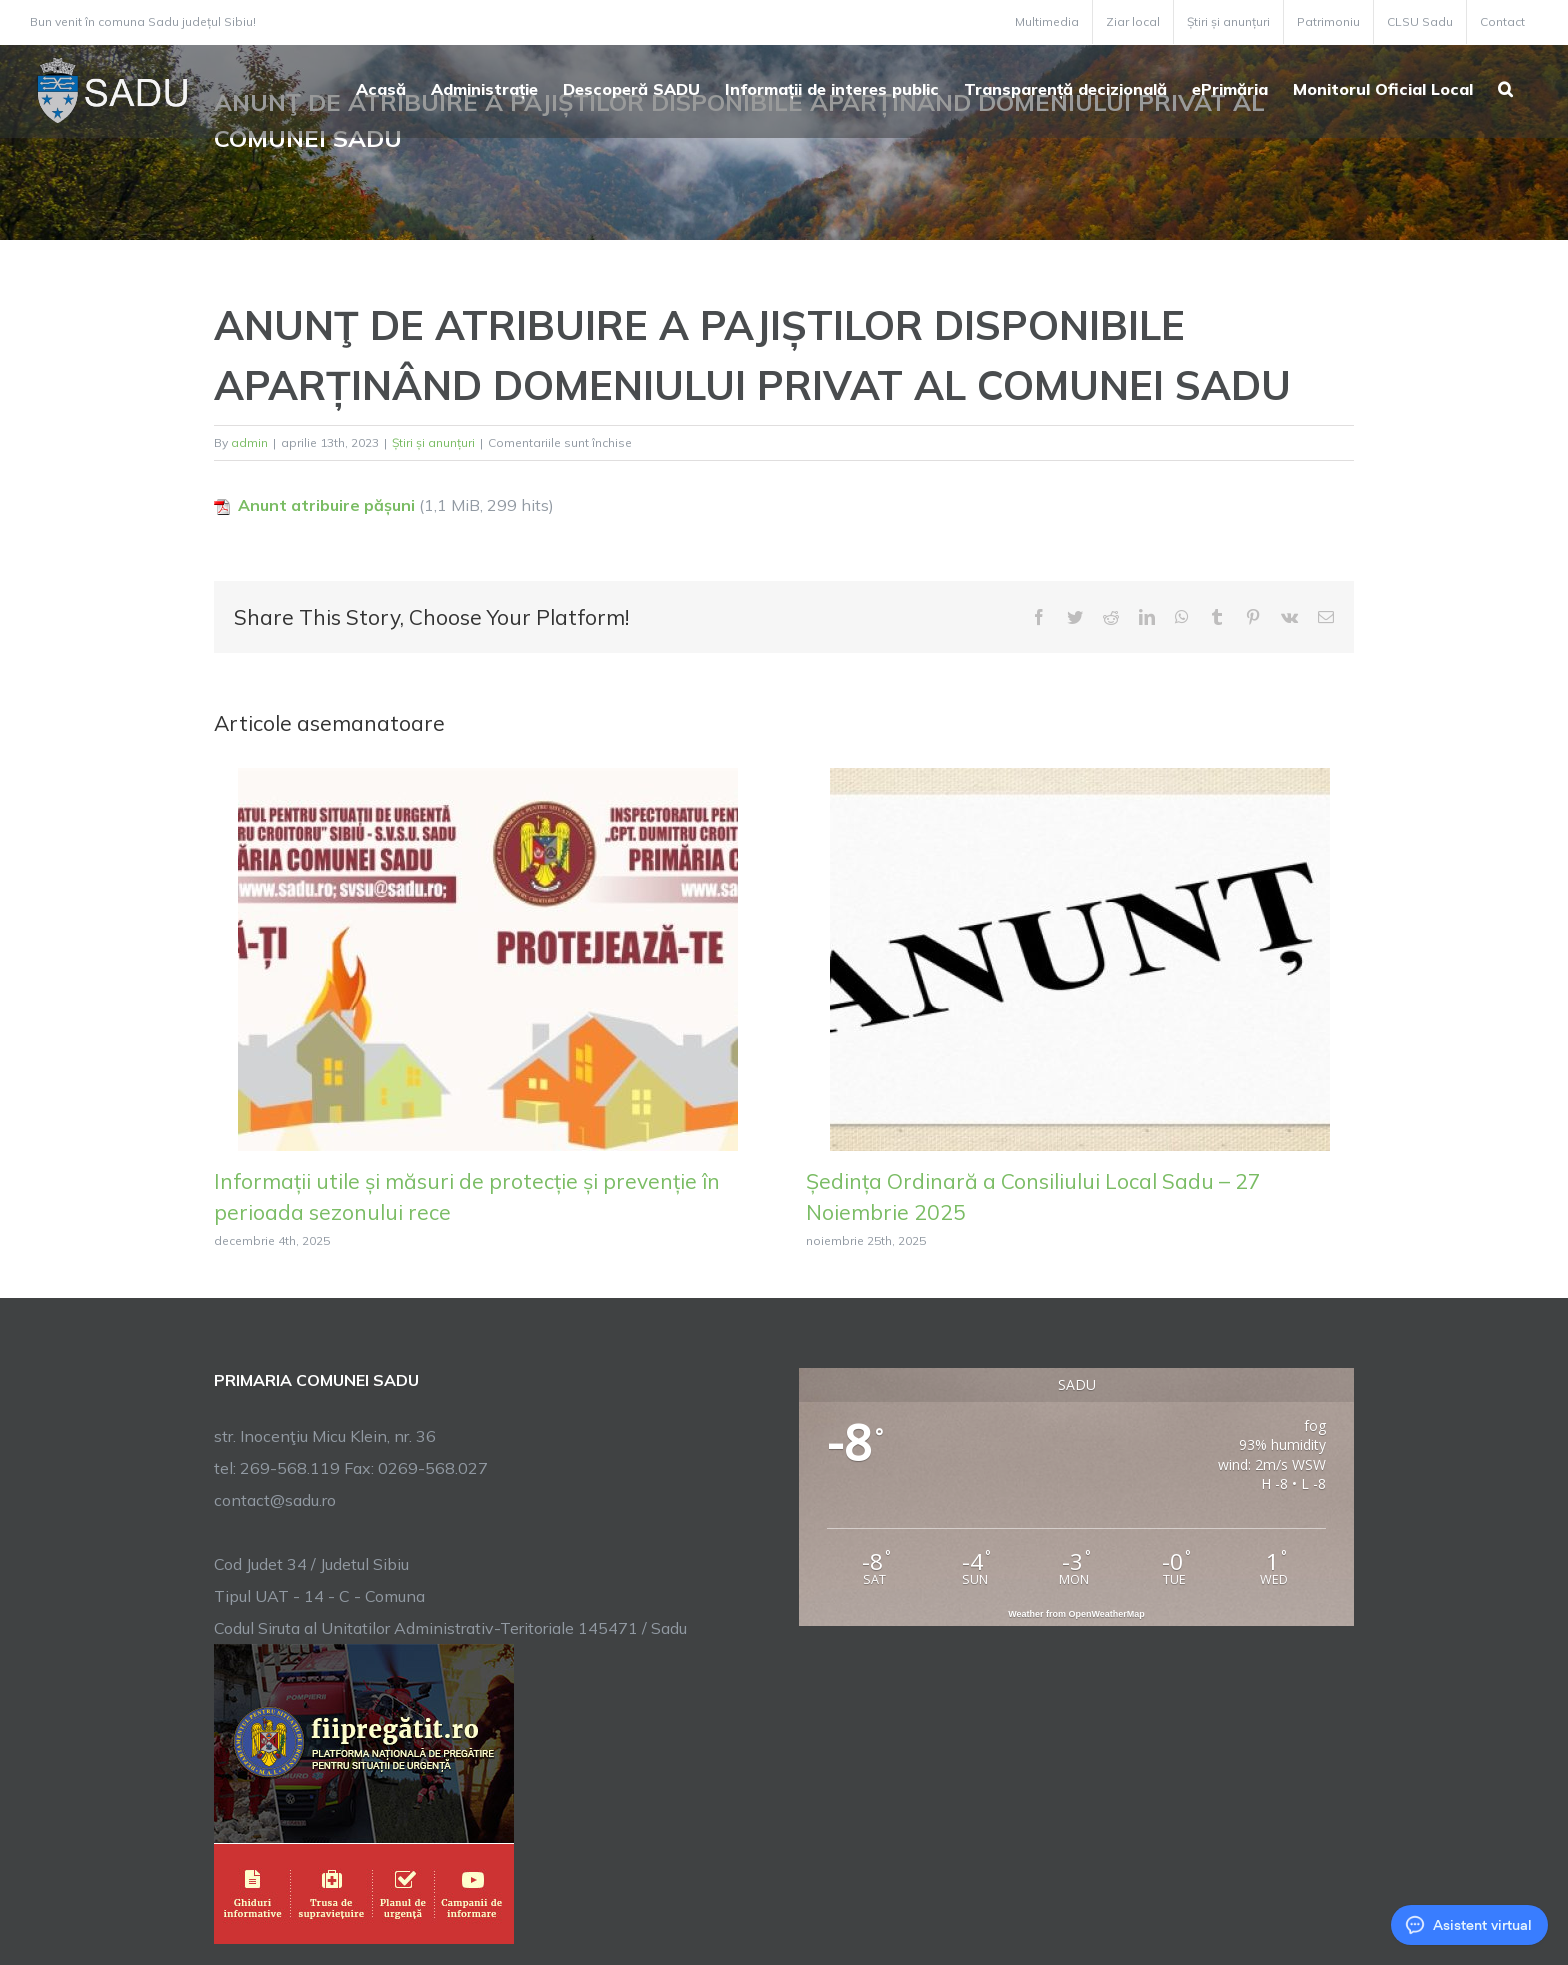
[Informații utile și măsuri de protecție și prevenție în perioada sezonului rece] (488, 957)
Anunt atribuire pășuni (326, 505)
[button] (1505, 87)
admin (249, 442)
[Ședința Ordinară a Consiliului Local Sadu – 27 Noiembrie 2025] (1080, 957)
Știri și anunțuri (433, 442)
